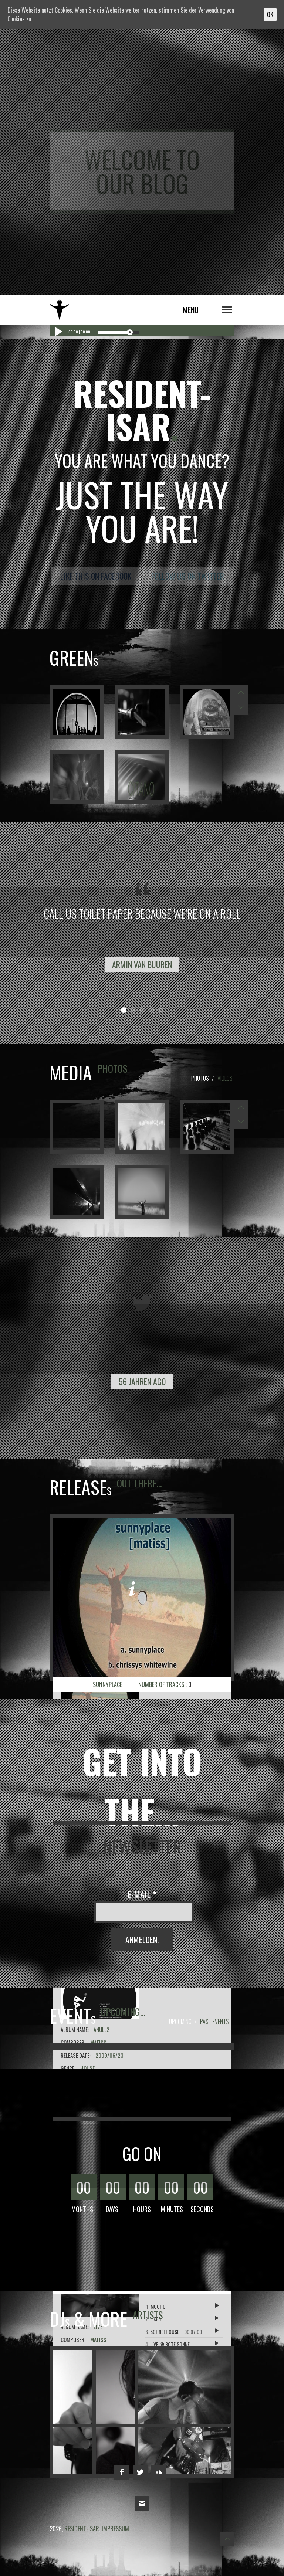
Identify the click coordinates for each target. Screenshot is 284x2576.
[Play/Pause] (57, 332)
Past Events (214, 2021)
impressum (115, 2528)
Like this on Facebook (95, 576)
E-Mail (142, 1894)
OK (270, 14)
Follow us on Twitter (187, 576)
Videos (225, 1078)
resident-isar (77, 307)
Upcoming (180, 2021)
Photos (200, 1078)
